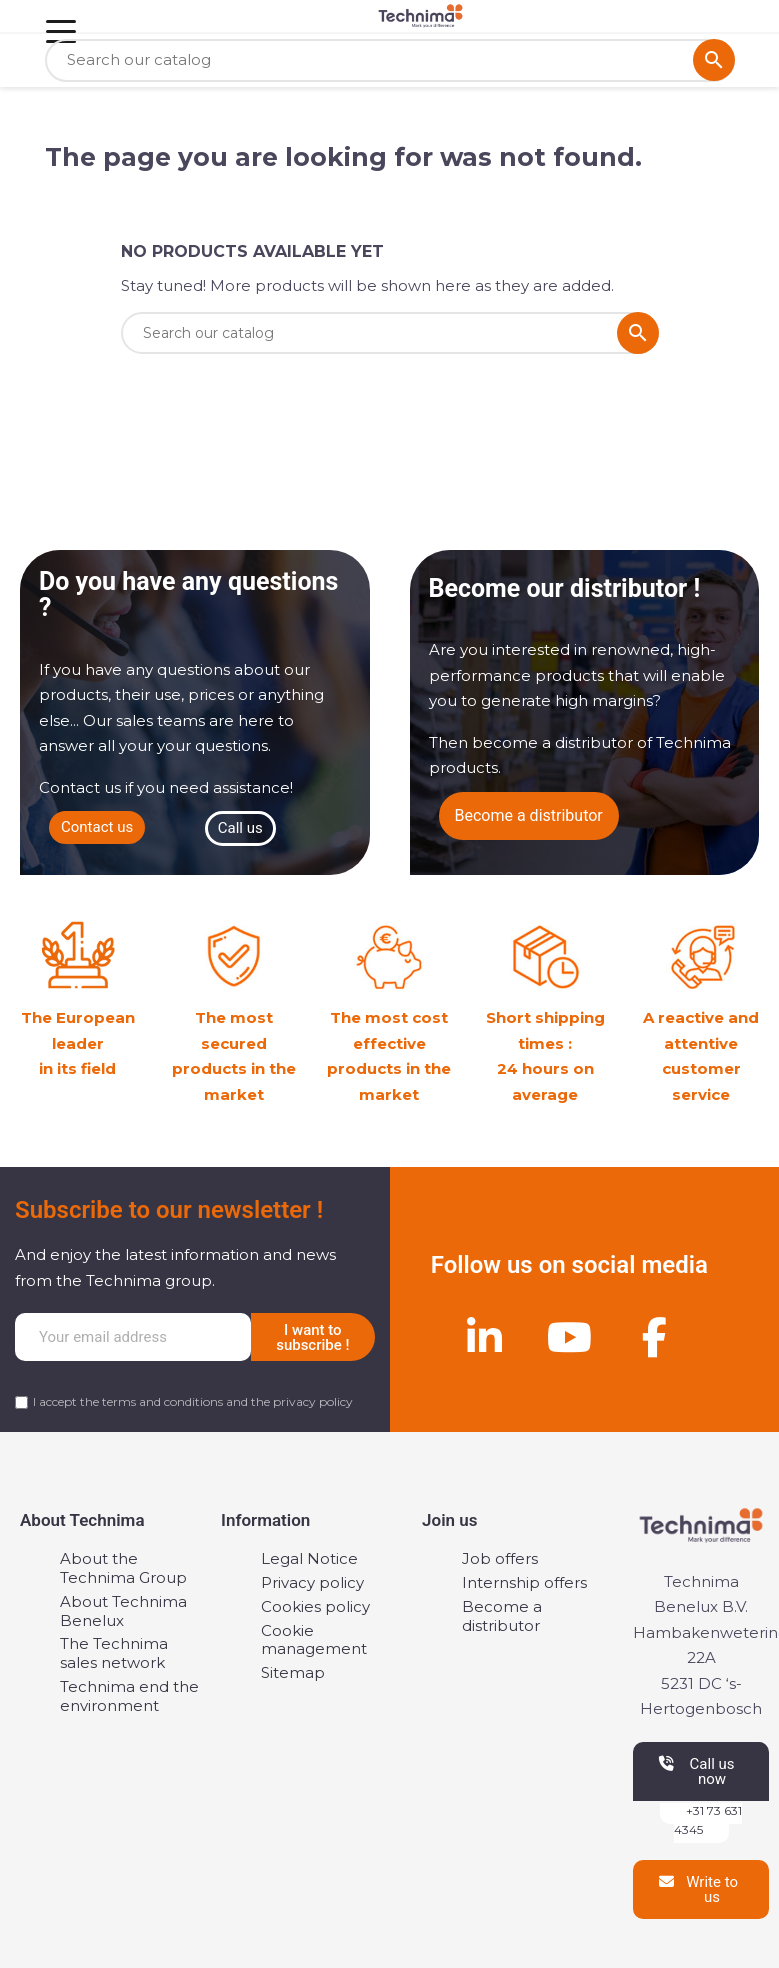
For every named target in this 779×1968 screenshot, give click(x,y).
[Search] (390, 60)
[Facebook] (654, 1337)
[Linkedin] (484, 1337)
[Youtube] (569, 1337)
